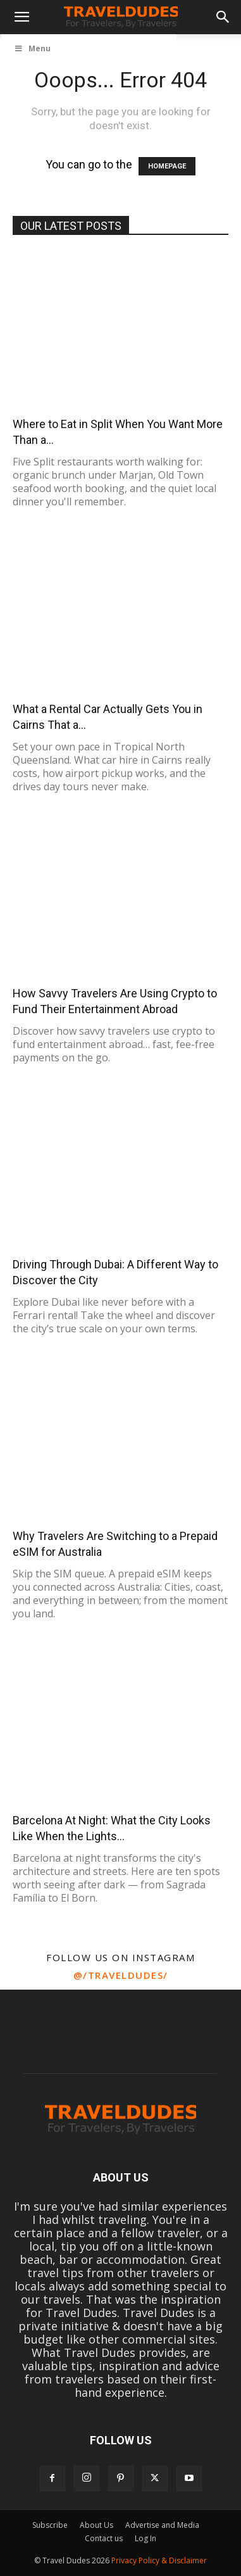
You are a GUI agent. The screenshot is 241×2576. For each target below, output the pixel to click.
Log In (145, 2538)
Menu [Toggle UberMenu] (32, 48)
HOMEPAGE (167, 166)
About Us (96, 2525)
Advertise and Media (162, 2525)
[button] (21, 17)
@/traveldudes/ (120, 1975)
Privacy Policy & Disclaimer (159, 2560)
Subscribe (50, 2525)
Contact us (104, 2538)
